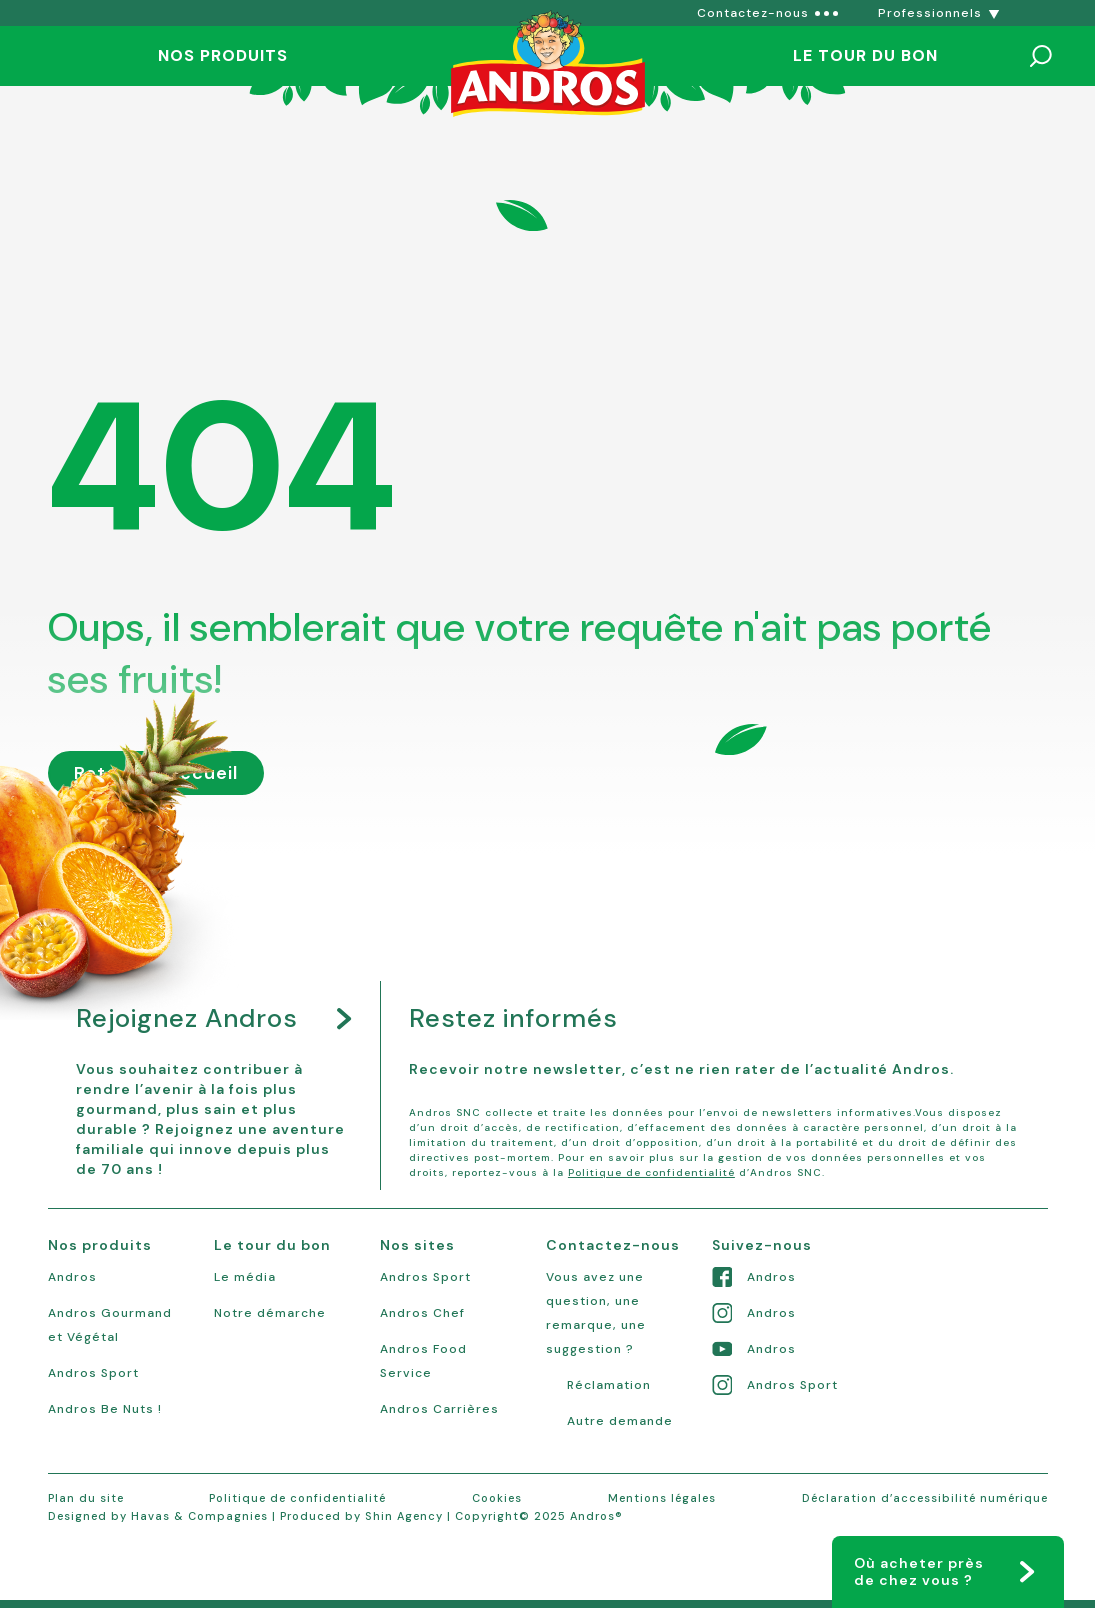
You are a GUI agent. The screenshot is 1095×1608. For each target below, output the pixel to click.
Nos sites (417, 1245)
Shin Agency (404, 1516)
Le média (245, 1277)
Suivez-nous (762, 1245)
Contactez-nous (613, 1245)
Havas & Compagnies (199, 1516)
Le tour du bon (865, 55)
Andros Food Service (423, 1361)
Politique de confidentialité (651, 1172)
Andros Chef (422, 1313)
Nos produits (223, 55)
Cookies (497, 1498)
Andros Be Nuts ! (105, 1409)
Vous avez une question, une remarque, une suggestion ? (596, 1313)
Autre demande (620, 1421)
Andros (72, 1277)
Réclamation (609, 1385)
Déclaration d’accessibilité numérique (925, 1498)
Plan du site (86, 1498)
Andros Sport (93, 1373)
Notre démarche (270, 1313)
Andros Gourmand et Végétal (110, 1325)
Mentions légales (662, 1498)
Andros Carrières (439, 1409)
